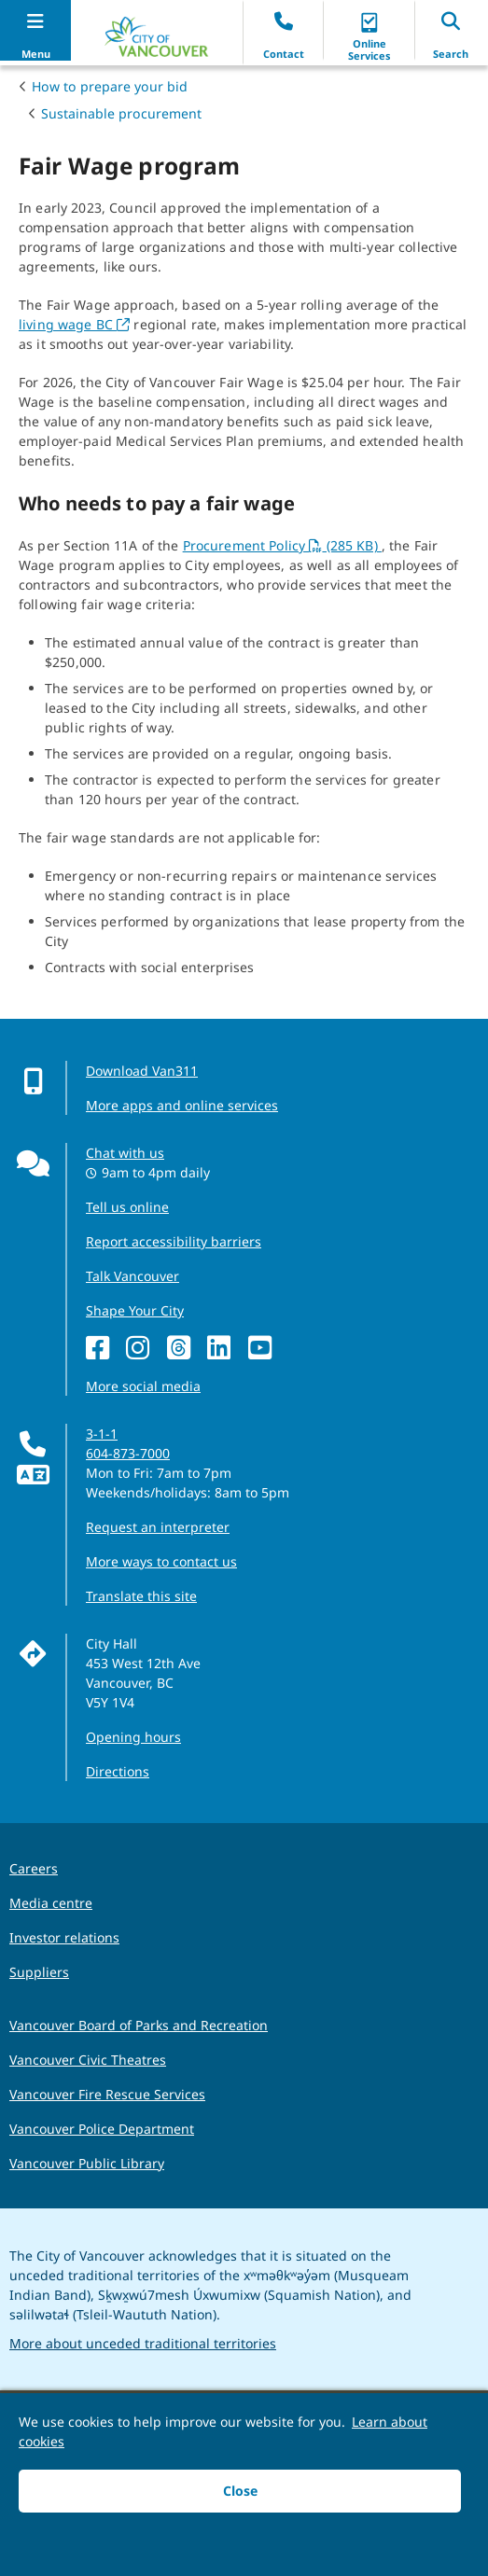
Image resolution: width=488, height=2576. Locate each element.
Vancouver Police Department (101, 2128)
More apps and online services (182, 1105)
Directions (117, 1771)
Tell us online (127, 1207)
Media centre (50, 1903)
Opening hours (133, 1737)
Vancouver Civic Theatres (87, 2059)
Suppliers (39, 1972)
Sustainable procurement (121, 113)
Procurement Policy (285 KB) (282, 545)
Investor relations (64, 1937)
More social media (143, 1386)
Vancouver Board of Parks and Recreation (138, 2025)
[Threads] (183, 1348)
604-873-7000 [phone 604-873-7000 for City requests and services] (128, 1453)
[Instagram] (142, 1348)
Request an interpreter (158, 1527)
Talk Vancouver (132, 1276)
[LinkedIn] (223, 1348)
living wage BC (74, 324)
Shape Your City (135, 1310)
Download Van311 (142, 1070)
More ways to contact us (161, 1561)
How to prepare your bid (110, 86)
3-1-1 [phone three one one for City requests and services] (102, 1433)
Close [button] (240, 2490)
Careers (33, 1868)
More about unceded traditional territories (142, 2343)
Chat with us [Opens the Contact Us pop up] (125, 1153)
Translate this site (141, 1596)
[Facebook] (102, 1348)
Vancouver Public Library (86, 2163)
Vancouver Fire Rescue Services (107, 2094)
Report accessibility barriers (173, 1241)
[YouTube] (264, 1348)
